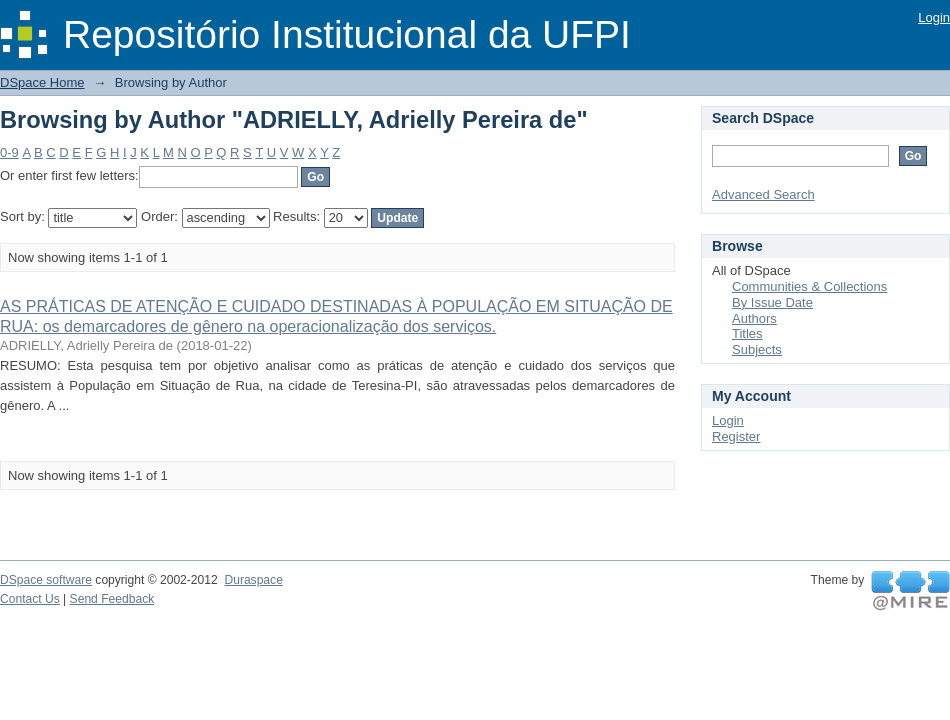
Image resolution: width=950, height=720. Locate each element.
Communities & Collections (809, 286)
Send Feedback (112, 599)
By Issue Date (772, 302)
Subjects (757, 349)
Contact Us (30, 599)
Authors (754, 318)
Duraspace (253, 580)
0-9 (9, 152)
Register (736, 436)
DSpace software (46, 580)
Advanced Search (763, 194)
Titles (747, 333)
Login (934, 17)
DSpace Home (42, 82)
